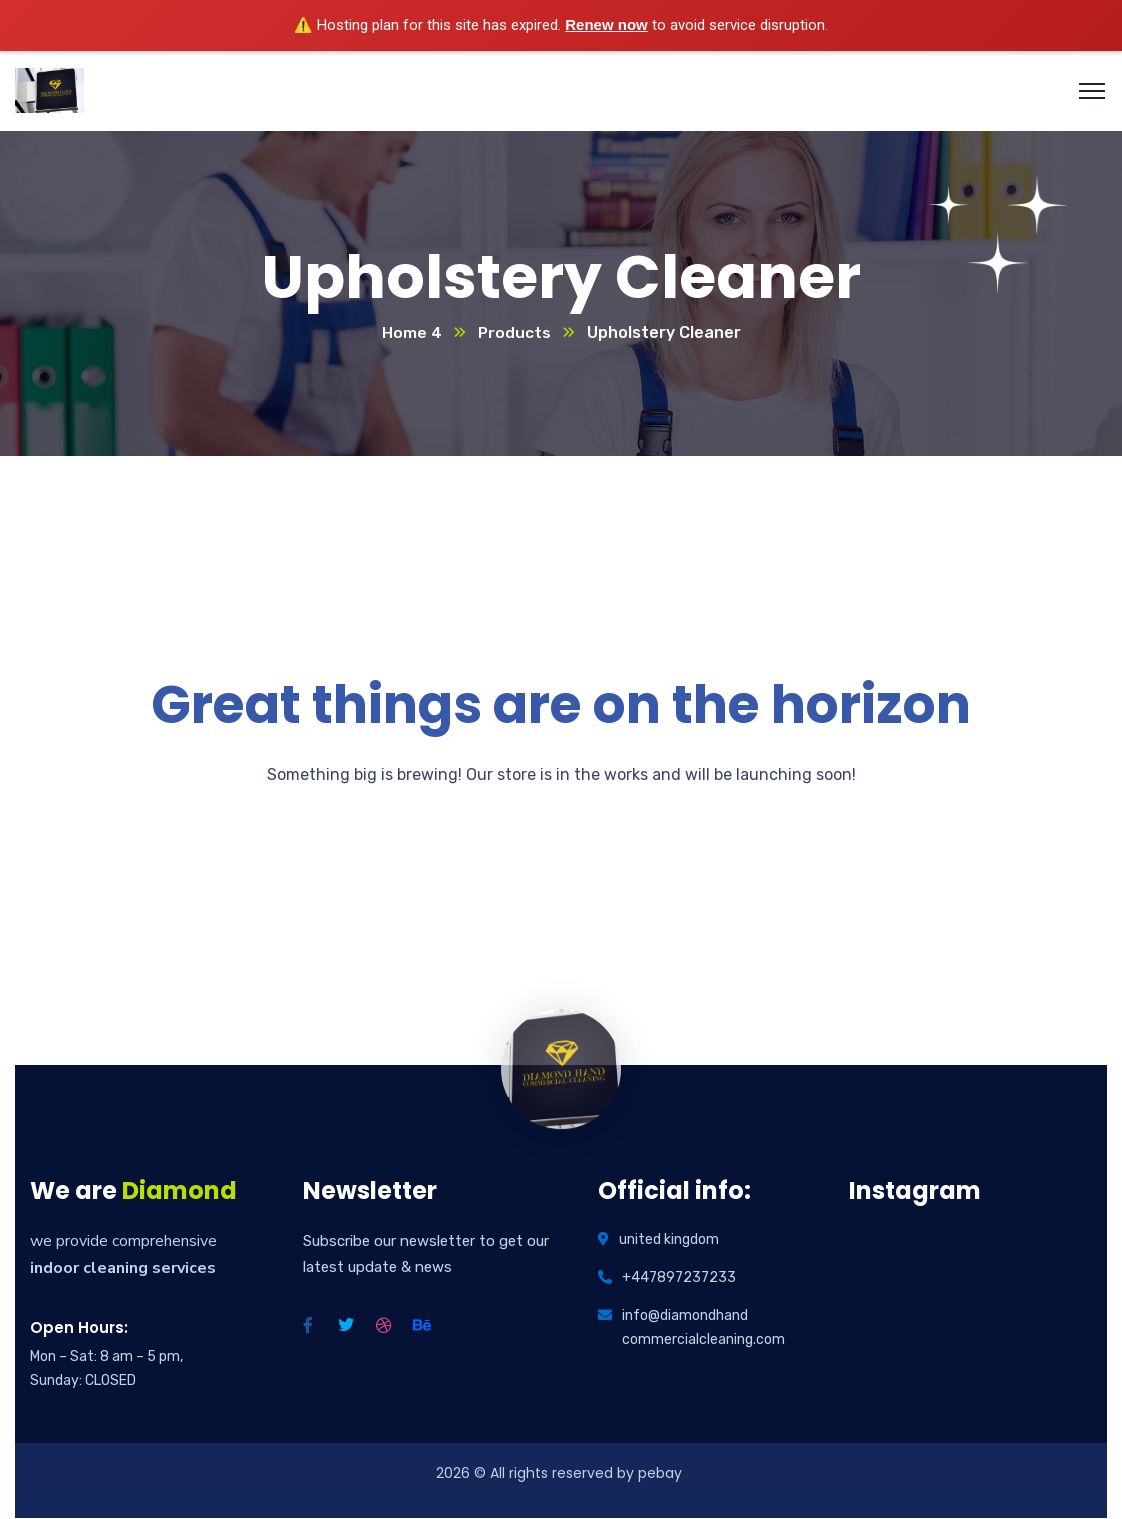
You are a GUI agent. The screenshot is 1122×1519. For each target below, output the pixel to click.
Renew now (606, 24)
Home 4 (411, 333)
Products (514, 333)
